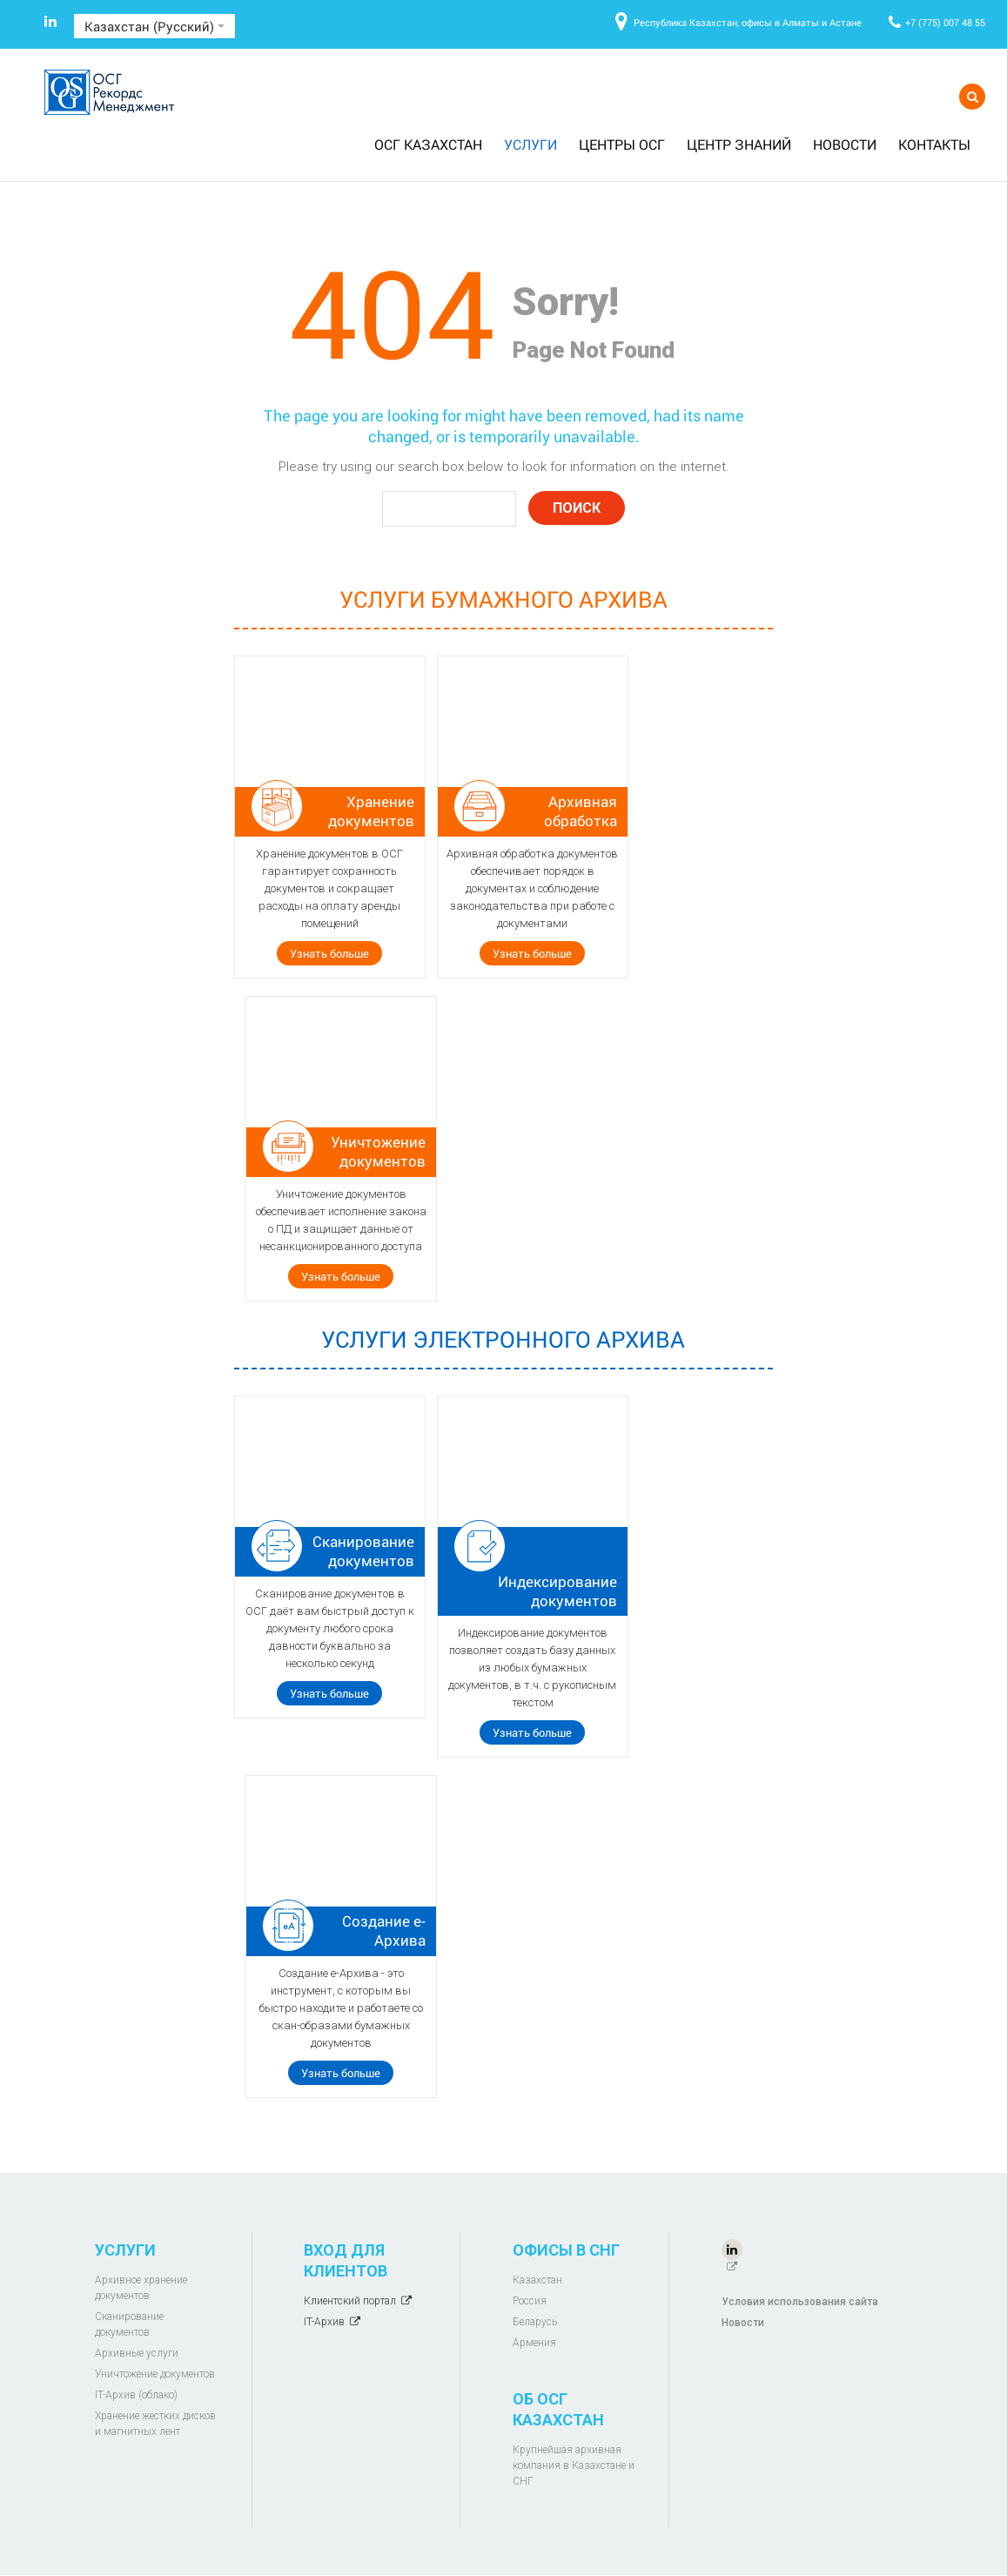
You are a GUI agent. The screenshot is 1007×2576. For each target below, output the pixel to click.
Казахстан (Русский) (154, 26)
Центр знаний (739, 144)
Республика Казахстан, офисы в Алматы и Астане (748, 22)
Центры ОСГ (622, 144)
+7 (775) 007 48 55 (945, 22)
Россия (530, 2301)
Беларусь (535, 2322)
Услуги (530, 144)
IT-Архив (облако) (136, 2395)
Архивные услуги (136, 2353)
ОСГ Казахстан (428, 144)
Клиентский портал (350, 2301)
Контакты (934, 144)
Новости (844, 144)
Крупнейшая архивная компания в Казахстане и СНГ (573, 2465)
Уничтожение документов (155, 2374)
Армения (534, 2343)
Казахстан (537, 2280)
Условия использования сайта (800, 2302)
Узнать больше (329, 953)
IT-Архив (324, 2322)
